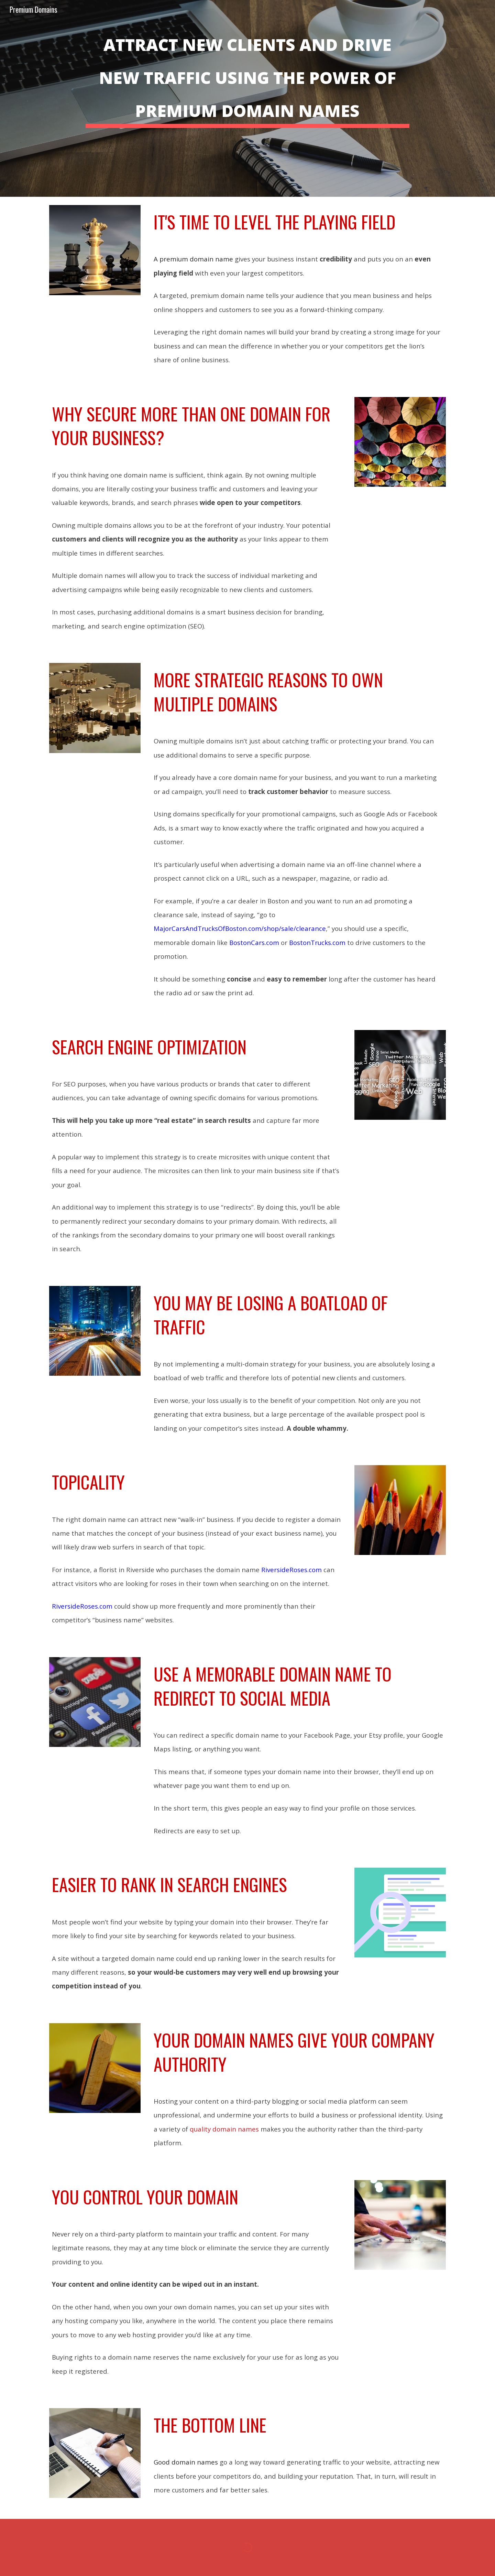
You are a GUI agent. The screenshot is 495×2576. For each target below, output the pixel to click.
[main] (247, 98)
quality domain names (224, 2129)
